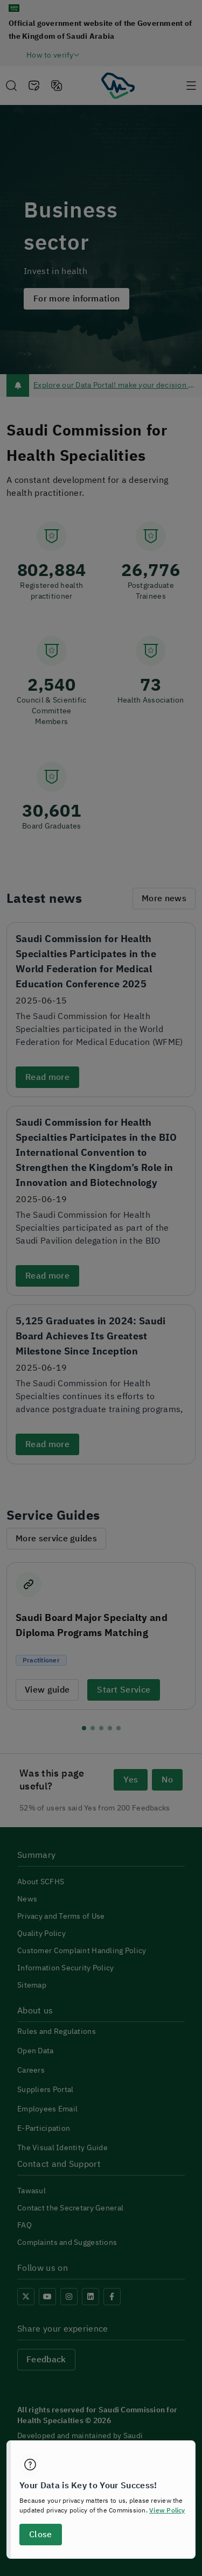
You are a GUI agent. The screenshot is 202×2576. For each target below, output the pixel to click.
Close (40, 2534)
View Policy (166, 2510)
